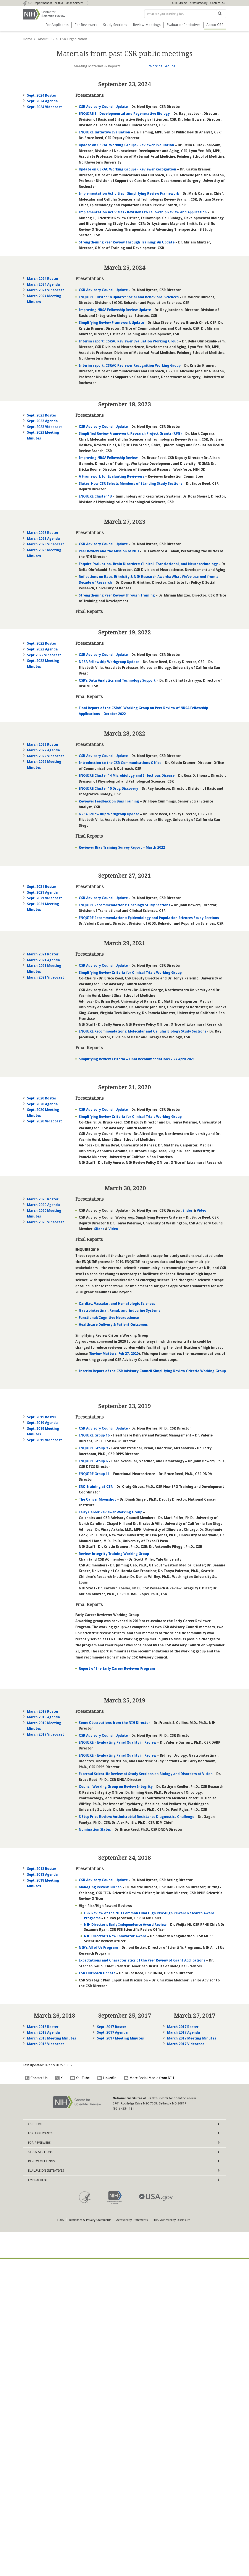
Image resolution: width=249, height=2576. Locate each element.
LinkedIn (108, 2078)
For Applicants (57, 25)
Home (27, 39)
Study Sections (115, 25)
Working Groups (162, 66)
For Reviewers (85, 25)
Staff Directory (198, 3)
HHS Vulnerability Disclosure (171, 2220)
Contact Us (37, 2078)
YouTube (81, 2078)
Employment (124, 2180)
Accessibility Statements (132, 2220)
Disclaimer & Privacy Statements (90, 2220)
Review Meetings (147, 25)
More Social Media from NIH (150, 2078)
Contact (217, 3)
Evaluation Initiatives (183, 25)
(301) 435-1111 (123, 2108)
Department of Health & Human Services (55, 3)
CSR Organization (73, 39)
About (214, 25)
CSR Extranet (179, 3)
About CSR (46, 39)
